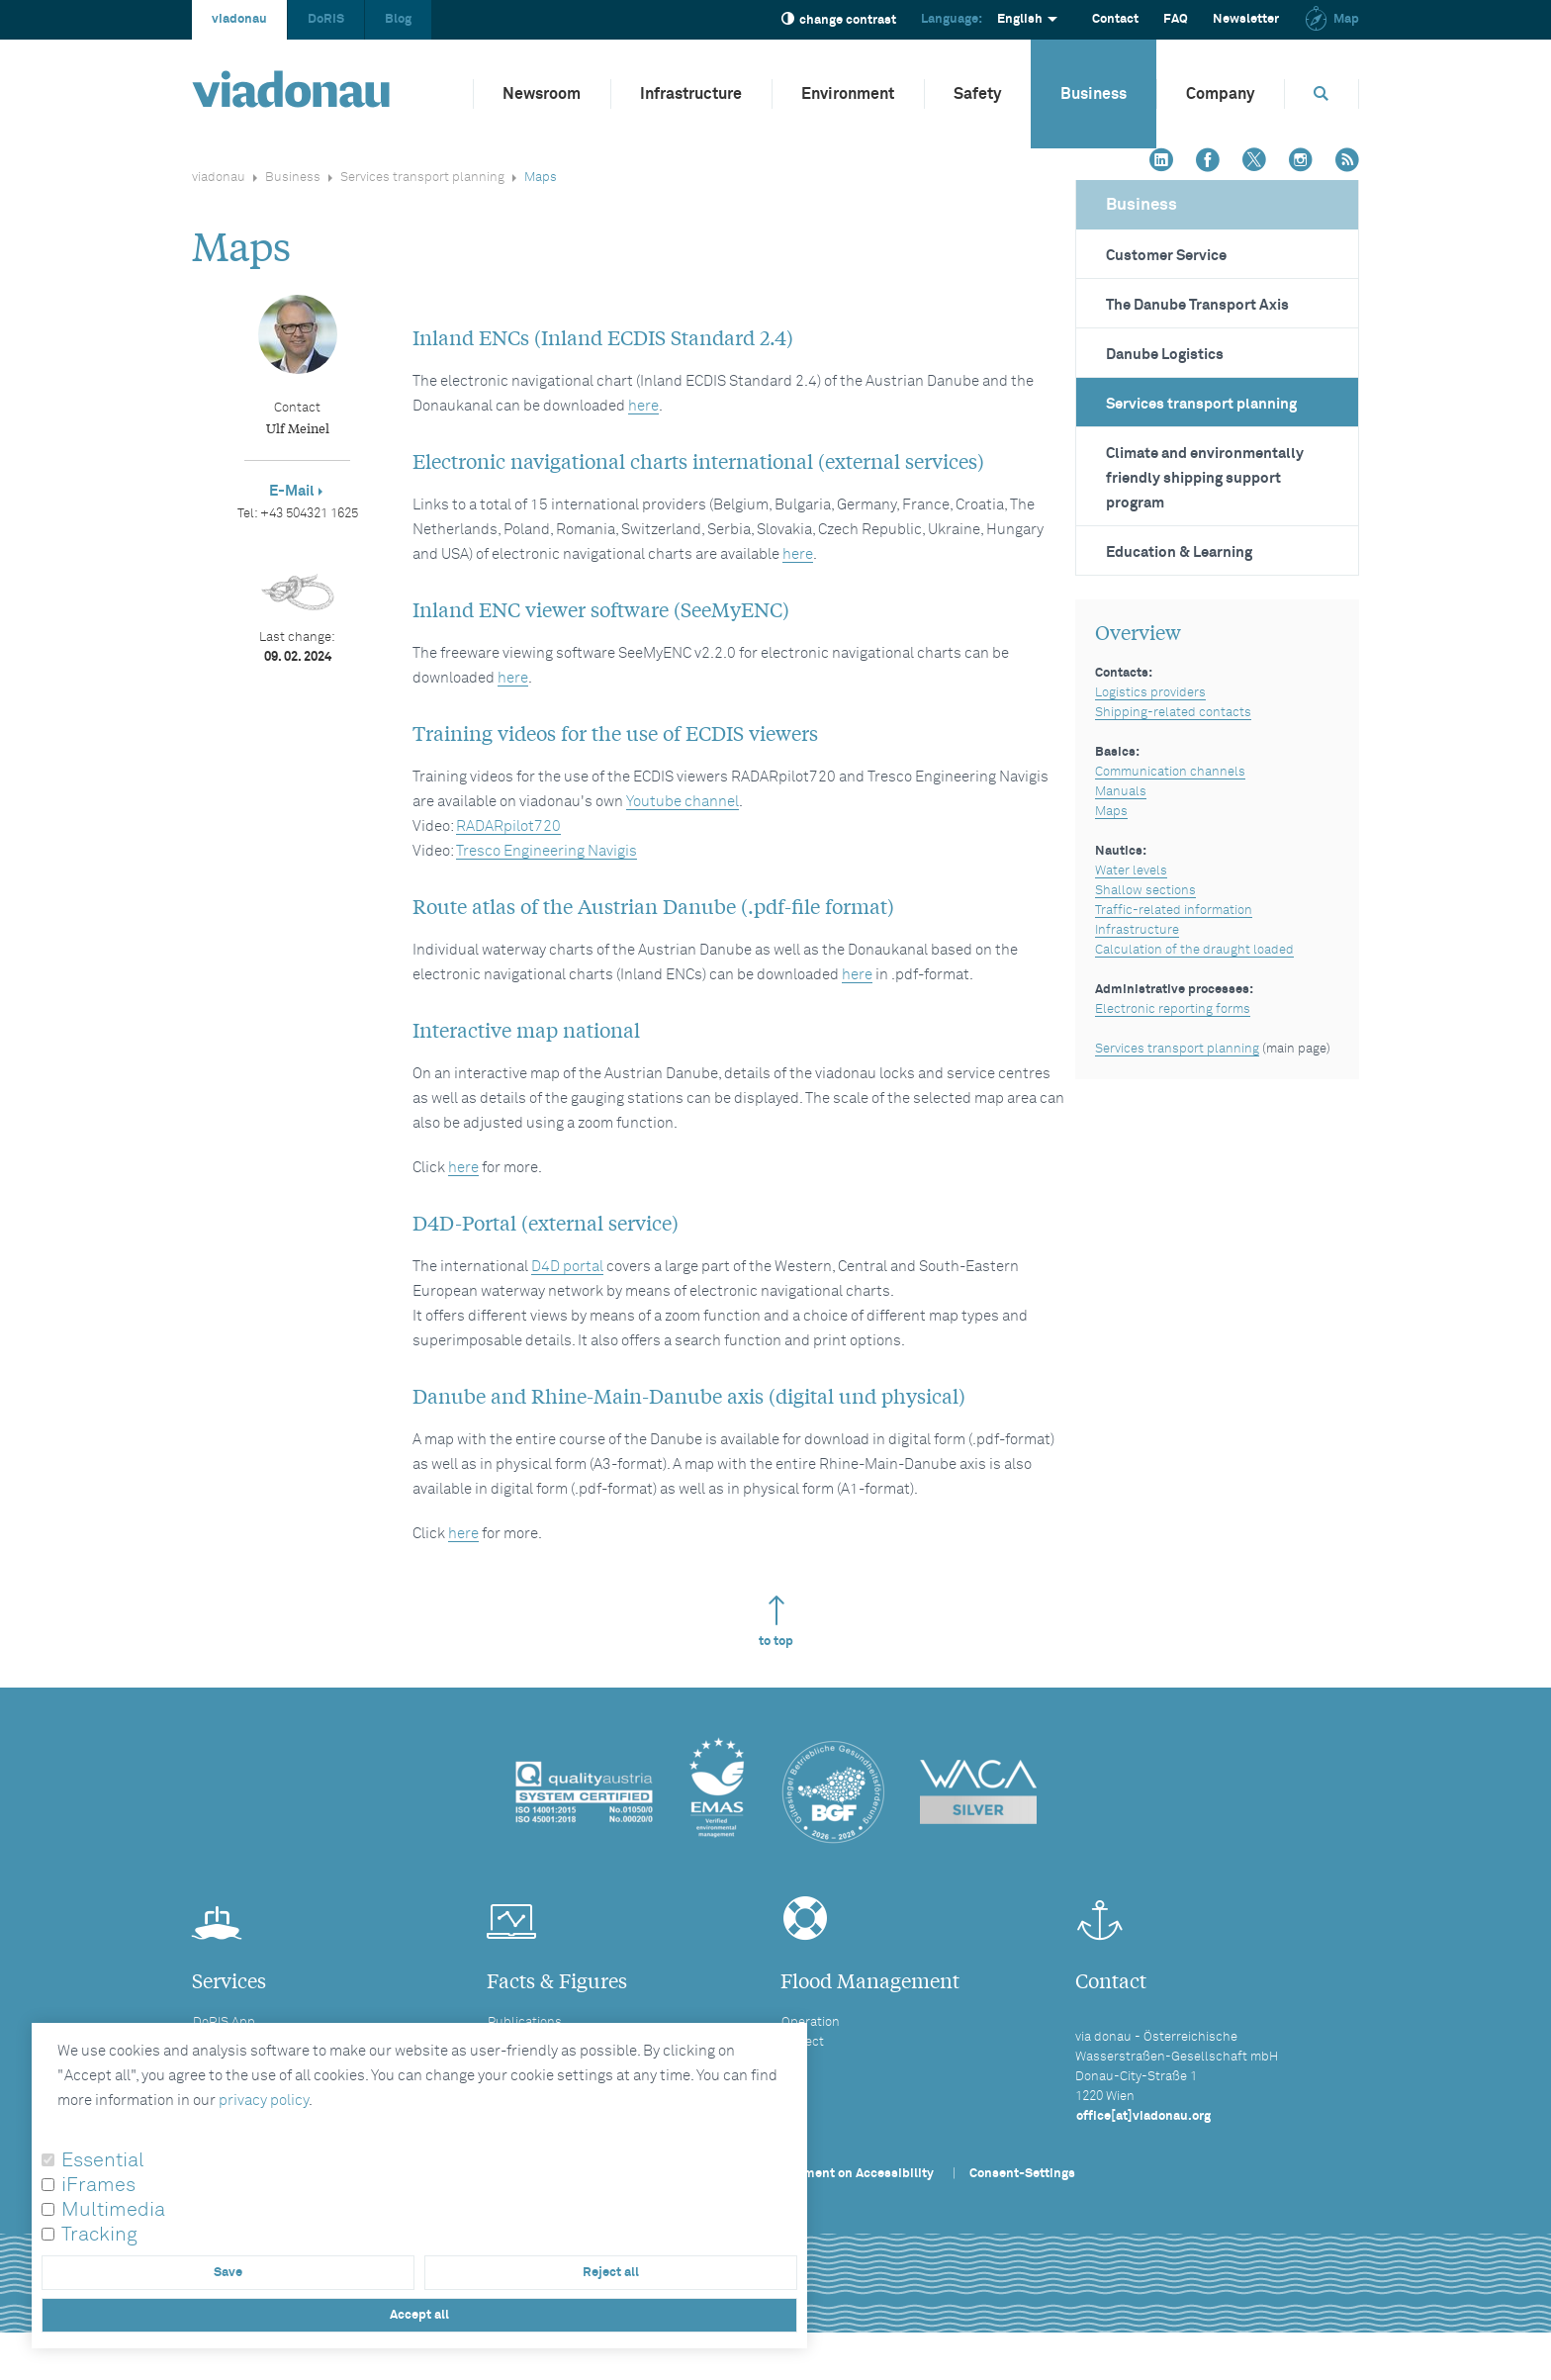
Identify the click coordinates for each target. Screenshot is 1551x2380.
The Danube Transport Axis (1197, 305)
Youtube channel (682, 801)
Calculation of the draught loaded (1194, 950)
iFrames (98, 2185)
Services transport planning (422, 177)
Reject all (611, 2272)
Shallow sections (1145, 890)
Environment (847, 94)
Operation (810, 2022)
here (643, 406)
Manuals (1120, 791)
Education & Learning (1179, 552)
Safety (977, 94)
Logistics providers (1150, 693)
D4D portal (567, 1266)
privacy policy (264, 2100)
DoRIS (326, 19)
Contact (1115, 19)
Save (228, 2272)
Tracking (99, 2234)
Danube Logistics (1165, 354)
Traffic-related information (1173, 910)
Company (1220, 94)
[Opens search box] (1321, 93)
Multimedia (113, 2210)
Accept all (419, 2315)
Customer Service (1166, 255)
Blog (398, 19)
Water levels (1131, 871)
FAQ (1175, 19)
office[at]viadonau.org (1143, 2116)
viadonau (239, 19)
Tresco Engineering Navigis (546, 851)
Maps (1111, 811)
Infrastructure (691, 94)
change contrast (838, 19)
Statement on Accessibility (853, 2173)
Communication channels (1170, 772)
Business (1093, 94)
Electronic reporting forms (1172, 1009)
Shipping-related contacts (1173, 712)
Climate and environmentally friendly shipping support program (1205, 478)
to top (776, 1622)
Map (1331, 19)
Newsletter (1246, 19)
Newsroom (541, 94)
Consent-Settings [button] (1022, 2173)
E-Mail (292, 491)
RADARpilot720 (508, 826)
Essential (102, 2160)
